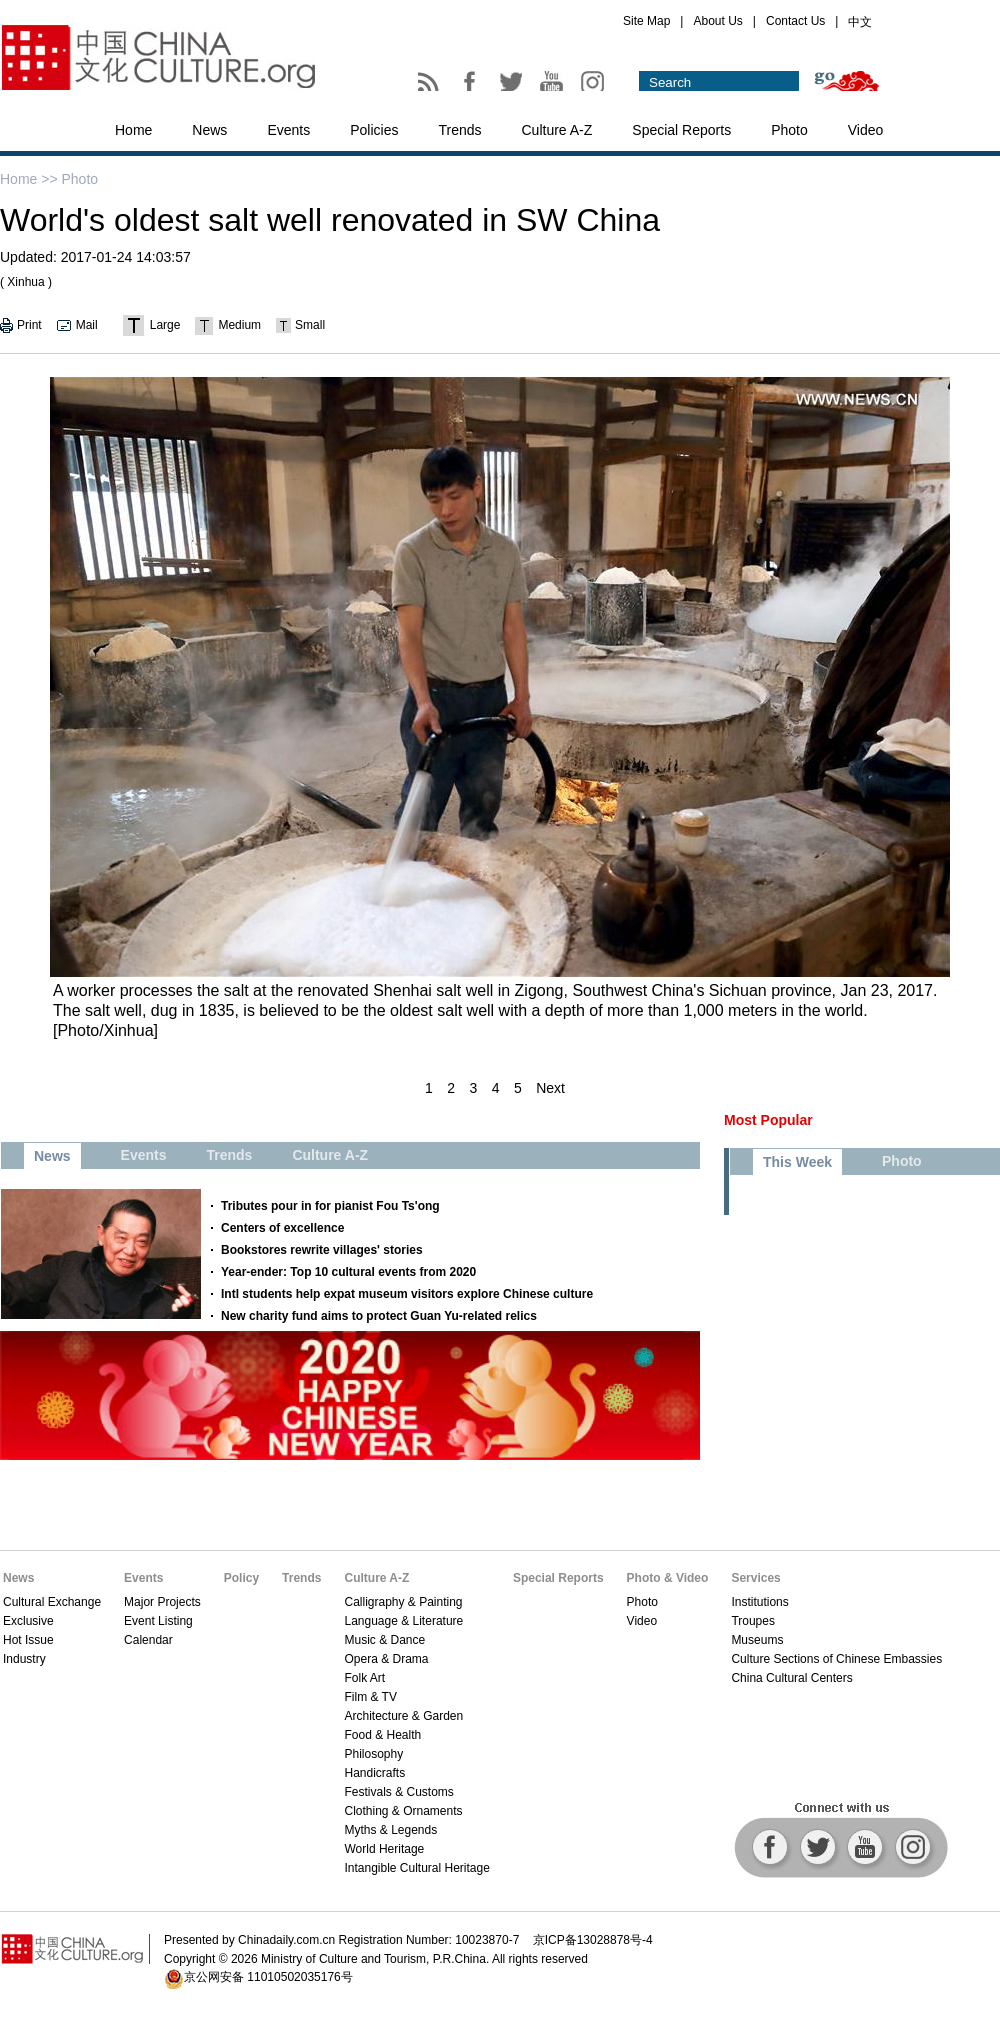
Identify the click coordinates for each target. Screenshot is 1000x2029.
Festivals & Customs (398, 1792)
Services (755, 1578)
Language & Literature (403, 1621)
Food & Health (382, 1735)
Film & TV (370, 1697)
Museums (757, 1640)
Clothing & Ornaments (403, 1811)
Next (550, 1088)
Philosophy (373, 1754)
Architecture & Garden (403, 1716)
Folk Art (364, 1678)
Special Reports (681, 130)
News (209, 130)
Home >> (29, 179)
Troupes (753, 1621)
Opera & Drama (386, 1659)
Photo (789, 130)
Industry (24, 1659)
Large (165, 325)
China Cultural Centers (791, 1678)
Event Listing (158, 1621)
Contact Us (795, 21)
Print (29, 325)
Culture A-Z (557, 130)
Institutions (759, 1602)
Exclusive (28, 1621)
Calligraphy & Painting (403, 1602)
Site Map (646, 21)
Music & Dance (384, 1640)
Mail (87, 325)
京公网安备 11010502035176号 (268, 1977)
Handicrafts (374, 1773)
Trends (459, 130)
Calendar (148, 1640)
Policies (374, 130)
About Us (717, 21)
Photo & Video (668, 1578)
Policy (241, 1578)
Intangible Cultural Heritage (416, 1868)
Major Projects (162, 1602)
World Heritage (384, 1849)
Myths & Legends (390, 1830)
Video (866, 130)
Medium (239, 325)
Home (133, 130)
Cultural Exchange (52, 1602)
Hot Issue (28, 1640)
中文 (860, 22)
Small (310, 325)
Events (288, 130)
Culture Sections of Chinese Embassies (836, 1659)
